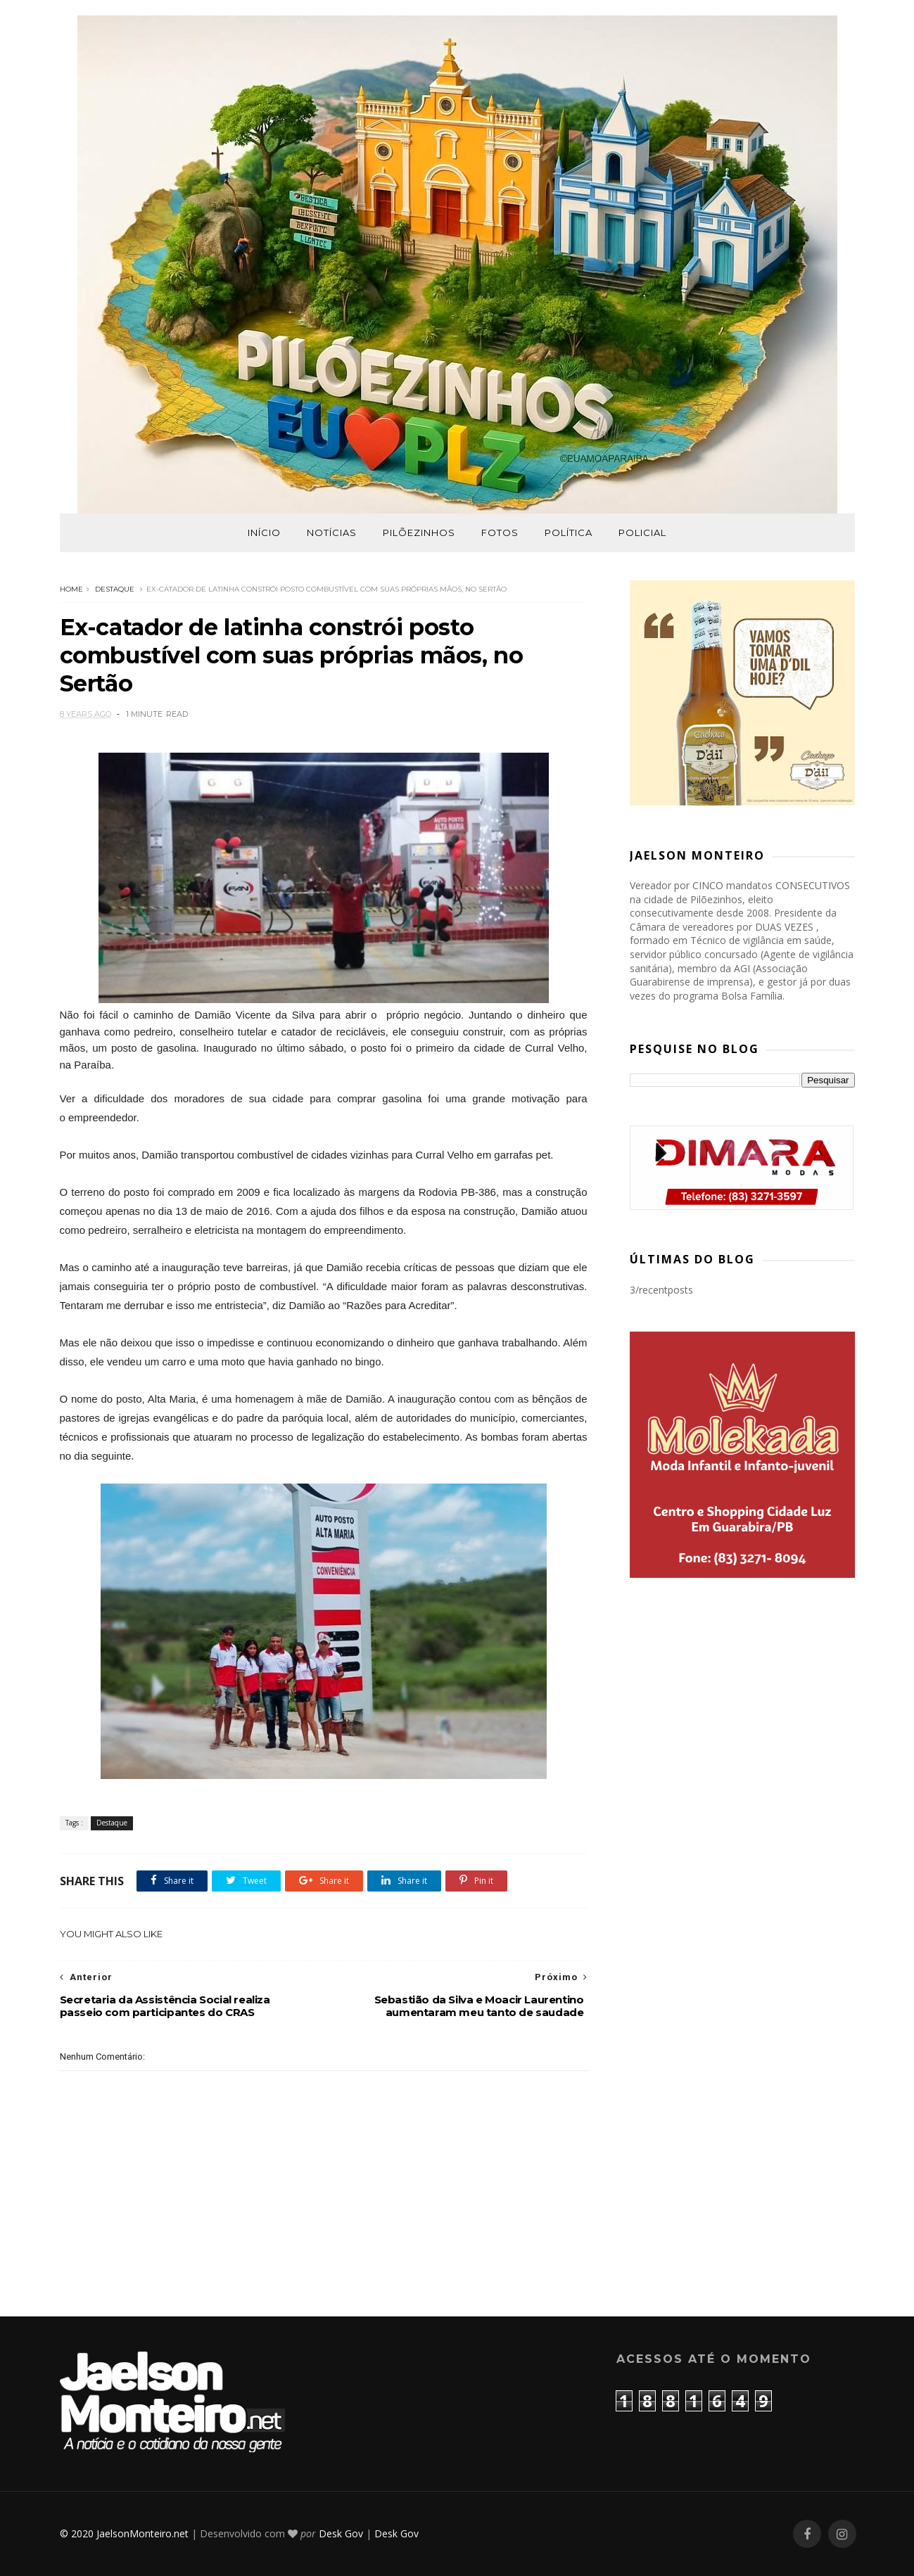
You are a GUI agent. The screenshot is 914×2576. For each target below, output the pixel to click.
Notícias (332, 532)
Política (568, 532)
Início (264, 532)
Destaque (114, 589)
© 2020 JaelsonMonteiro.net (124, 2533)
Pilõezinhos (419, 532)
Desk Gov (341, 2533)
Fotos (500, 532)
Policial (642, 532)
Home (71, 589)
